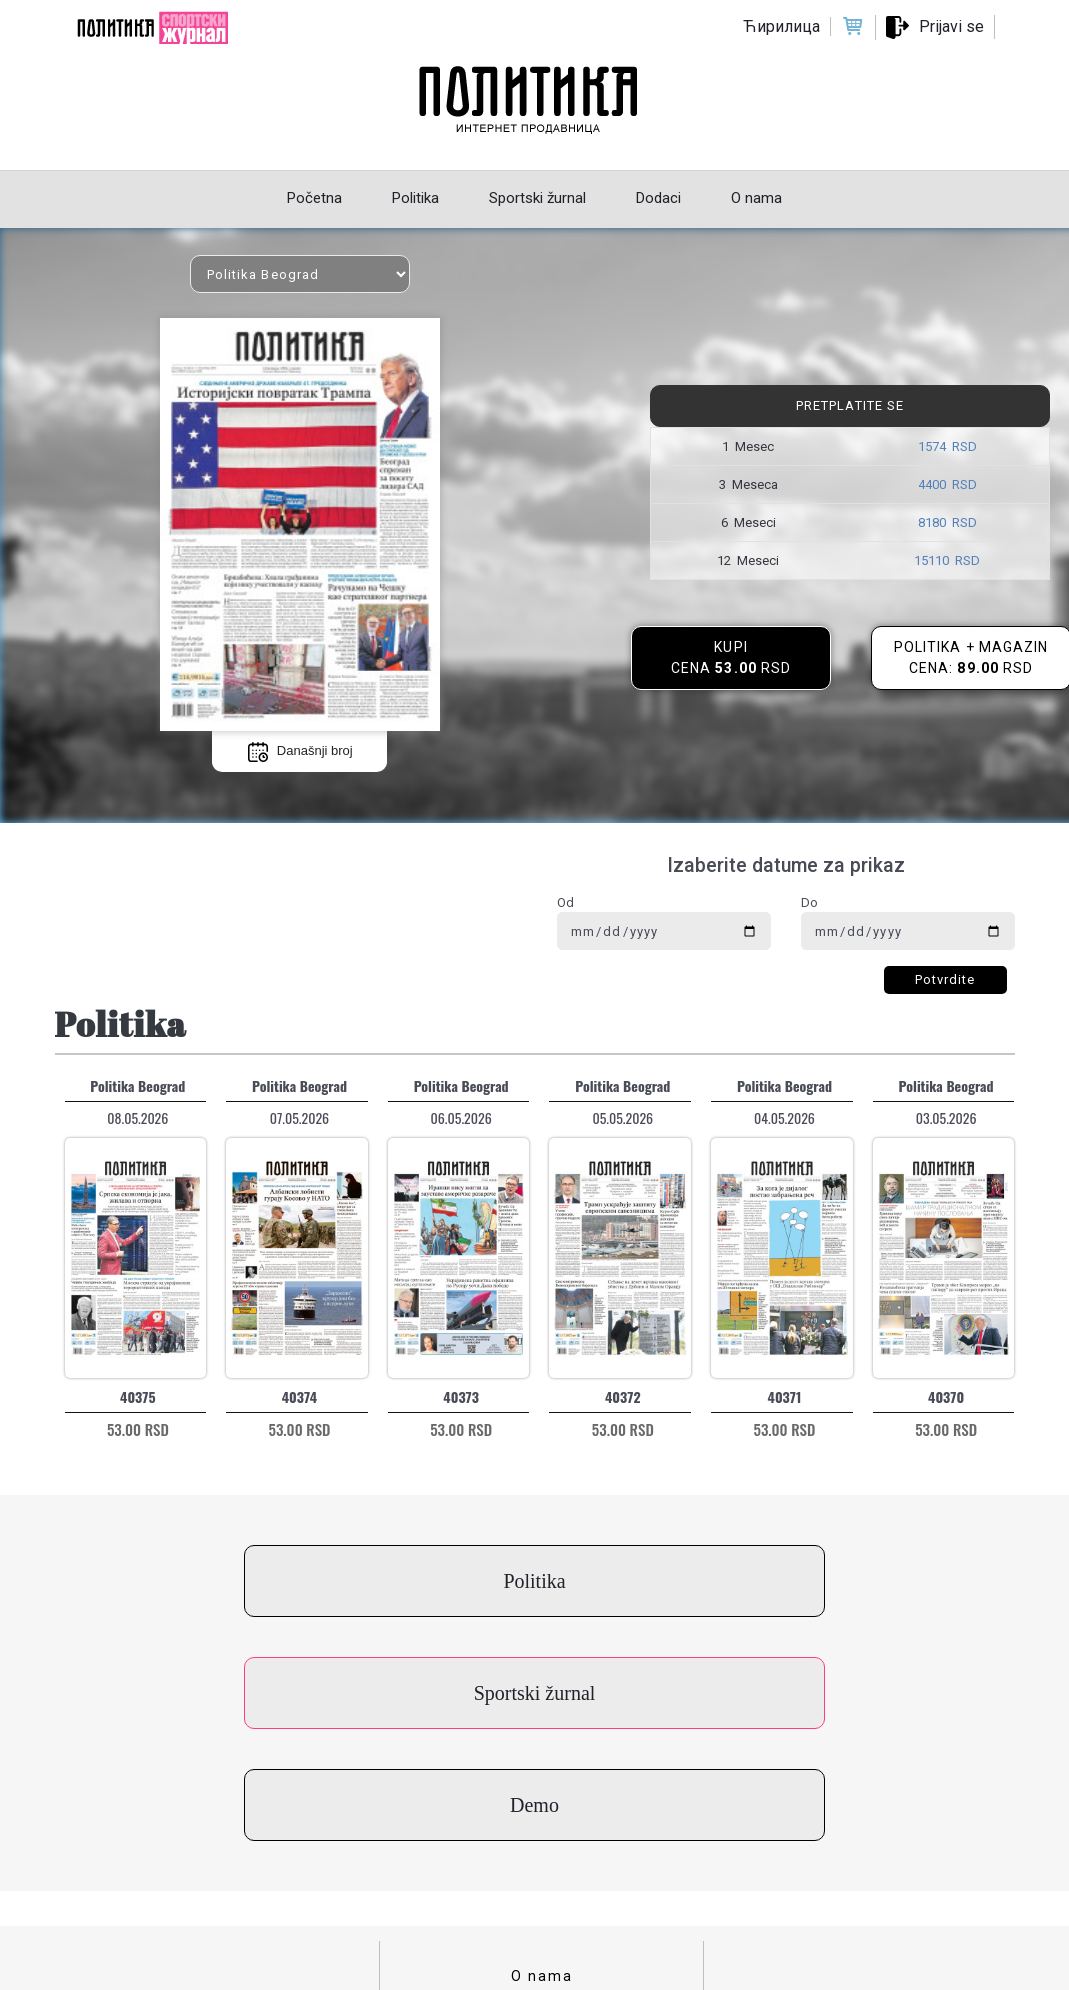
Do (809, 902)
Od (565, 902)
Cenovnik (542, 1876)
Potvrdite (945, 979)
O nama (542, 1752)
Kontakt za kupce (542, 1783)
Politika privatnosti (542, 1845)
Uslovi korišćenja (542, 1814)
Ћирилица (781, 26)
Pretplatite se (850, 405)
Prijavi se (951, 26)
